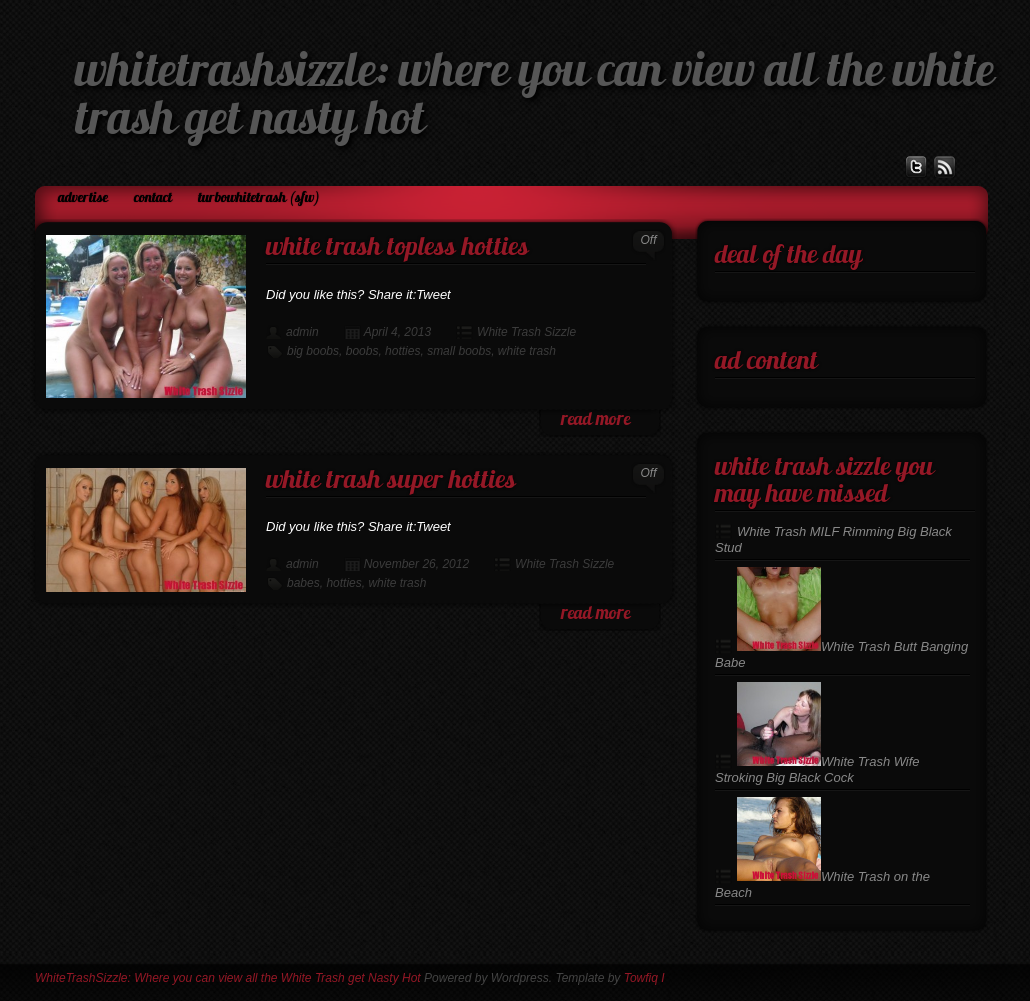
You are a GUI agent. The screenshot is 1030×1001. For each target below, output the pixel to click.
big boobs (313, 351)
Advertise (83, 198)
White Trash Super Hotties (391, 481)
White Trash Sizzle (526, 332)
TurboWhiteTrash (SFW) (259, 198)
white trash (527, 351)
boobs (362, 351)
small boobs (459, 351)
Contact (153, 198)
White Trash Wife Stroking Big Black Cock (817, 769)
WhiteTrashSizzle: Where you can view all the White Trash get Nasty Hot (228, 978)
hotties (402, 351)
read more (595, 420)
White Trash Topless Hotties (397, 248)
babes (303, 583)
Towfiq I (644, 978)
